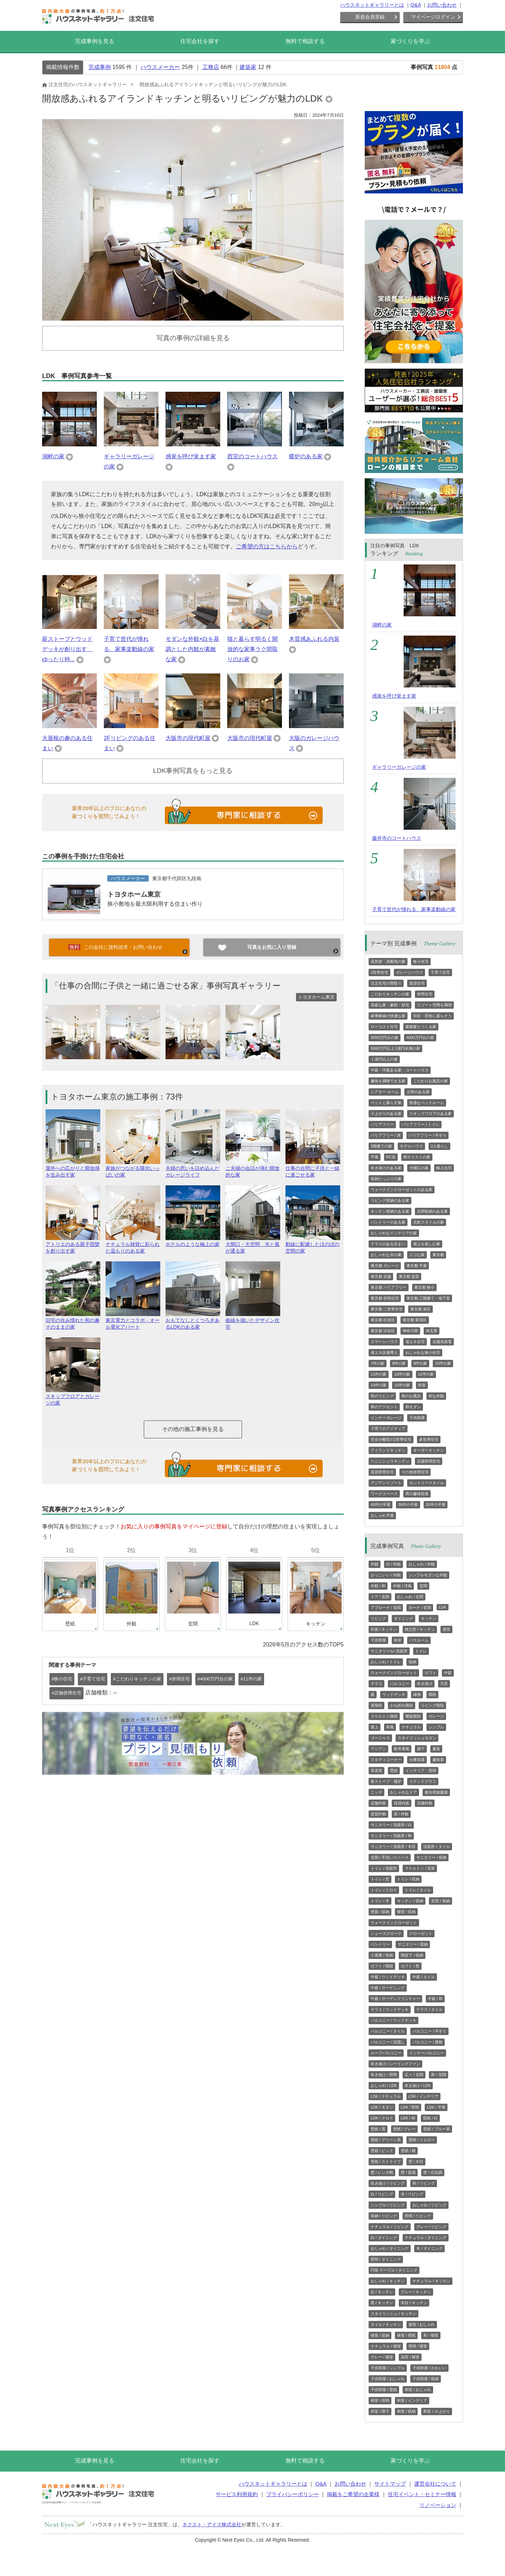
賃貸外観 (378, 1814)
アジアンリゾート (386, 1483)
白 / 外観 (393, 1564)
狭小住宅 (421, 961)
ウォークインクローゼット (394, 1673)
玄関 (423, 1586)
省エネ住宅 (415, 1342)
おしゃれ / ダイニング (390, 2248)
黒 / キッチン (382, 2303)
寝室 (446, 1629)
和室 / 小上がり (436, 2411)
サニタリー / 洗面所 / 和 (391, 1836)
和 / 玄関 (438, 2075)
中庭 (448, 1673)
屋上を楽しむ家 (426, 1244)
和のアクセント (384, 1407)
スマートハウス (384, 1342)
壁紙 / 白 (430, 2118)
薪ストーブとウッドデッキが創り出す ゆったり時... (67, 649)
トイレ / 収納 (408, 1879)
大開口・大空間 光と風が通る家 (252, 1244)
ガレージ (436, 1716)
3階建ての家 (381, 1146)
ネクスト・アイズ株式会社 (211, 2524)
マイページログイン (433, 17)
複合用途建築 (436, 1792)
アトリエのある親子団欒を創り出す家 (73, 1244)
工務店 (210, 67)
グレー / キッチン (416, 2292)
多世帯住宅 (428, 1439)
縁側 (417, 1694)
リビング (378, 1618)
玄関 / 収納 (440, 1901)
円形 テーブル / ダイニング (394, 2270)
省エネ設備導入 (384, 1352)
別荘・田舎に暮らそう (432, 1016)
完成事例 (99, 67)
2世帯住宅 (379, 972)
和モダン (413, 1407)
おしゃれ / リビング (429, 2205)
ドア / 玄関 (380, 1597)
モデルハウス (411, 1146)
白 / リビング (382, 2194)
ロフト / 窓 (410, 1966)
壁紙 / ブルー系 (436, 2129)
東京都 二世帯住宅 (387, 1309)
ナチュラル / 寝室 (386, 2346)
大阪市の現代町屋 (188, 738)
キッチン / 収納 (410, 1901)
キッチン (428, 1618)
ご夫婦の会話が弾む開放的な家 (252, 1168)
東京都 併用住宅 (385, 1298)
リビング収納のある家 (390, 1200)
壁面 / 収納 (380, 1912)
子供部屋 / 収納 (425, 2379)
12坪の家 (426, 1374)
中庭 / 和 (435, 1998)
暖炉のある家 (306, 456)
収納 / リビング (384, 2216)
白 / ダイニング (384, 2237)
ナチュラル (411, 1727)
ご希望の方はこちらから (267, 546)
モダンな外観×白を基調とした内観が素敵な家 (192, 649)
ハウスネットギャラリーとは (372, 5)
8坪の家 (399, 1363)
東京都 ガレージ (385, 1265)
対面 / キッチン (384, 1629)
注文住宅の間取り (386, 983)
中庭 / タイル (423, 1977)
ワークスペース (384, 1494)
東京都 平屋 (416, 1265)
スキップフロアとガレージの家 (73, 1397)
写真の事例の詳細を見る (193, 338)
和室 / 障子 (380, 2411)
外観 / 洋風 (402, 1586)
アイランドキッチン (388, 1450)
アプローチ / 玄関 (386, 1607)
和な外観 (436, 1396)
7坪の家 (377, 1363)
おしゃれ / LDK (384, 2085)
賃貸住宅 (417, 983)
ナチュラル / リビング (390, 2227)
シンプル (436, 1727)
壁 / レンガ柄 (382, 2172)
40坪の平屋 (380, 1504)
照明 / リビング (418, 2216)
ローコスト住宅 (384, 1027)
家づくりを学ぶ (410, 41)
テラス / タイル (429, 2009)
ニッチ (376, 1792)
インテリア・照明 (420, 1770)
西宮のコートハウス (252, 456)
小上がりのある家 (386, 1113)
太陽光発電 (442, 1342)
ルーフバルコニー (386, 2053)
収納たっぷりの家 (386, 1179)
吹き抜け (424, 1683)
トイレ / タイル (418, 1890)
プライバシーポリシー (292, 2494)
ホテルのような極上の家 (193, 1241)
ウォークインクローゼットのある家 (401, 1189)
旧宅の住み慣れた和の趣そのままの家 (73, 1320)
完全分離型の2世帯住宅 (391, 1439)
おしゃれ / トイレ (386, 1662)
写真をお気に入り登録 (271, 947)
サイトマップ (390, 2484)
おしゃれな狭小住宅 (422, 1352)
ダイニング (403, 1618)
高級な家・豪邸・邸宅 (390, 1005)
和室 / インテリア (412, 2400)
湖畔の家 (53, 456)
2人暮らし (439, 1146)
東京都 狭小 (424, 1287)
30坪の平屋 (408, 1504)
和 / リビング (423, 2183)
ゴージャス (380, 1738)
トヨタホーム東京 (134, 894)
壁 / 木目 (416, 2161)
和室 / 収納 (406, 2411)
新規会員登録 (370, 17)
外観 (374, 1564)
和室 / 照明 (380, 2400)
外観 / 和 (378, 1586)
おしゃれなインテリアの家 (394, 1233)
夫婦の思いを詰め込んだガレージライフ (193, 1168)
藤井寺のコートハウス (396, 838)
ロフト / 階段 (382, 1966)
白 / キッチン (382, 2292)
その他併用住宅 (415, 1472)
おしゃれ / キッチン (388, 2281)
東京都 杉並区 (383, 1320)
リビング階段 (432, 1705)
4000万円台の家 (420, 1037)
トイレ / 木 (380, 1901)
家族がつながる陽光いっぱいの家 (133, 1168)
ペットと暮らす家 (386, 1103)
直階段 (376, 1705)
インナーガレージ (386, 1418)
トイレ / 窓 (380, 1879)
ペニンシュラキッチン (390, 1461)
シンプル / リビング (388, 2205)
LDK (442, 1607)
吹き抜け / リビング (388, 2183)
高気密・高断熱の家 (388, 961)
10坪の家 (443, 1363)
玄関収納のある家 (432, 1211)
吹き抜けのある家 (386, 1168)
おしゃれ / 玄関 (410, 1597)
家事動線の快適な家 (388, 1016)
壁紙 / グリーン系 (386, 2140)
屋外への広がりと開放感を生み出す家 (73, 1168)
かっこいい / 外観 (386, 1575)
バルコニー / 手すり (429, 2031)
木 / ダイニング (429, 2248)
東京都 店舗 (381, 1276)
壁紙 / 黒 (378, 2129)
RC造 (391, 1157)
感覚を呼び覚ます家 (191, 456)
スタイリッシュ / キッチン (393, 2313)
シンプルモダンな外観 (428, 1575)
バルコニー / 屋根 (427, 2042)
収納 (412, 1662)
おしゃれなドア (403, 1792)
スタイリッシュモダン (417, 1738)
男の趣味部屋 (417, 1494)
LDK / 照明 (410, 2107)
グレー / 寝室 (382, 2357)
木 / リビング (412, 2194)
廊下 (421, 1749)
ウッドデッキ (393, 1694)
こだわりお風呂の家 (430, 1081)
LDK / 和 (408, 2118)
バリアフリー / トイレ (420, 1124)
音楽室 (376, 1770)
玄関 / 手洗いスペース (390, 1857)
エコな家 (417, 1255)
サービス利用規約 (237, 2494)
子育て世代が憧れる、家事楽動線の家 (414, 909)
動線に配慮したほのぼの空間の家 (312, 1244)
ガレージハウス (409, 972)
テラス (376, 1683)
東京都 (438, 1255)
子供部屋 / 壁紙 (384, 2389)
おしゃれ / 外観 (422, 1564)
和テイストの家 (416, 1157)
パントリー (380, 1944)
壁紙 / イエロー (422, 2140)
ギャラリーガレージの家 (399, 767)
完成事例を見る (94, 41)
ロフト (430, 1673)
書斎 (436, 1749)
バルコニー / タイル (388, 2031)
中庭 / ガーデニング (388, 1988)
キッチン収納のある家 (390, 1211)
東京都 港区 (420, 1309)
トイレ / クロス (384, 1890)
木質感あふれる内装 (314, 639)
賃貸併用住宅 (382, 1472)
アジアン (378, 1749)
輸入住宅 (444, 1168)
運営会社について (435, 2484)
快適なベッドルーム (426, 1103)
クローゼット (420, 1933)
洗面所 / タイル (436, 1846)
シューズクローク (386, 1933)
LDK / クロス (382, 2118)
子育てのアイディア (388, 1428)
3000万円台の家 (384, 1037)
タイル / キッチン (386, 2324)
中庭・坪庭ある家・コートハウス (400, 1070)
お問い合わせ (442, 5)
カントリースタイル (426, 1483)
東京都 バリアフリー (388, 1287)
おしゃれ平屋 (382, 1515)
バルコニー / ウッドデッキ (393, 2020)
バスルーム (419, 1640)
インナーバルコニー (426, 2053)
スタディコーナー (386, 1760)
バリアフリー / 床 (386, 1135)
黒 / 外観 (401, 1814)
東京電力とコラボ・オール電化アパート (133, 1320)
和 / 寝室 (430, 2335)
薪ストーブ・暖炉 (386, 1781)
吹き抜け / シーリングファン (395, 2064)
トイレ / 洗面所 (384, 1868)
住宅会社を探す (200, 41)
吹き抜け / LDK (418, 2085)
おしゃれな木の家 (386, 1255)
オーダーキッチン (428, 1450)
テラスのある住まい (388, 1244)
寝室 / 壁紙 (406, 2335)
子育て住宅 (440, 972)
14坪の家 (378, 1385)
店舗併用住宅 (428, 1461)
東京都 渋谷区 (383, 1331)
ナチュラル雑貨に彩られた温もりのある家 (133, 1244)
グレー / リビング (431, 2227)
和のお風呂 (411, 1396)
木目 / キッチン (414, 2303)
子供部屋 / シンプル (388, 2368)
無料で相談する (305, 41)
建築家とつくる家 (420, 1027)
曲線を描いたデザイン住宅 (252, 1320)
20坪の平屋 (435, 1504)
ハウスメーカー (160, 67)
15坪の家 (402, 1385)
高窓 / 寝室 (410, 2357)
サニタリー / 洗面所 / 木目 (393, 1846)
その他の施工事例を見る (193, 1429)
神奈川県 (410, 1331)
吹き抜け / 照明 (384, 2075)
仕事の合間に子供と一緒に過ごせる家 (312, 1168)
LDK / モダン (382, 2107)
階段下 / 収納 (412, 1955)
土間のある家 (418, 1092)
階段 (432, 1694)
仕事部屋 (417, 1760)
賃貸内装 (401, 1803)
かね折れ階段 (401, 1705)
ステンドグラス (422, 1781)
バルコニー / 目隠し (388, 2042)
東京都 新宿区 (415, 1320)
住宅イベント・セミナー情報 (422, 2494)
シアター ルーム (385, 1092)
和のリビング (382, 1396)
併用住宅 (424, 994)
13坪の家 (402, 1374)
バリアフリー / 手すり (427, 1135)
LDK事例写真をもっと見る (193, 770)
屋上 (374, 1727)
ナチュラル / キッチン (431, 2281)
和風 (390, 1727)
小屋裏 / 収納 (382, 1955)
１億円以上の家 (384, 1059)
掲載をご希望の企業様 (353, 2494)
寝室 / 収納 (406, 1912)
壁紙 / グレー (404, 2129)
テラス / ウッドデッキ (390, 2009)
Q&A (415, 5)
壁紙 (394, 1770)
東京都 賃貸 (409, 1276)
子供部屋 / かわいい (429, 2368)
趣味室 (438, 1760)
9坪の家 (420, 1363)
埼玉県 (431, 1331)
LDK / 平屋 (436, 2107)
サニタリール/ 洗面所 (389, 1651)
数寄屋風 (401, 1749)
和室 (422, 1385)
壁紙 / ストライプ (386, 2161)
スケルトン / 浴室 (420, 1868)
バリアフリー (382, 1124)
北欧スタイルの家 (428, 1222)
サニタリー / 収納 (431, 1857)
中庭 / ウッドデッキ (388, 1977)
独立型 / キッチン (420, 1629)
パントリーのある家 (388, 1222)
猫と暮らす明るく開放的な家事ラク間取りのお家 (252, 649)
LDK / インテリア (424, 2096)
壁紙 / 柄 (408, 2151)
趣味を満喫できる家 (388, 1081)
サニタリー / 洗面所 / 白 (391, 1825)
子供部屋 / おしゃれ (388, 2379)
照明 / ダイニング (386, 2259)
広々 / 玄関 (414, 2075)
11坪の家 (378, 1374)
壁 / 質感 (408, 2172)
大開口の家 (419, 1168)
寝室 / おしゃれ (422, 2324)
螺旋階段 (413, 1716)
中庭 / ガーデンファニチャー (395, 1998)
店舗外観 (424, 1803)
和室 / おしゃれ (418, 2389)
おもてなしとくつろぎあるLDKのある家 (193, 1320)
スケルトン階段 (384, 1716)
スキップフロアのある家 (430, 1113)
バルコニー (399, 1683)
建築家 (248, 67)
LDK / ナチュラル (386, 2096)
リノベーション (437, 2505)
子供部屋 (417, 1418)
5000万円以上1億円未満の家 (395, 1048)
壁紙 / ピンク (382, 2151)
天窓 (444, 1683)
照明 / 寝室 (418, 2346)
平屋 (374, 1157)
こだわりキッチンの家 (390, 994)
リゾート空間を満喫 (434, 1005)
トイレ (421, 1651)
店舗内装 (378, 1803)
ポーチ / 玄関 (420, 1607)
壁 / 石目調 (432, 2172)
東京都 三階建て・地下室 (428, 1298)
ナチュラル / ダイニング (425, 2237)
